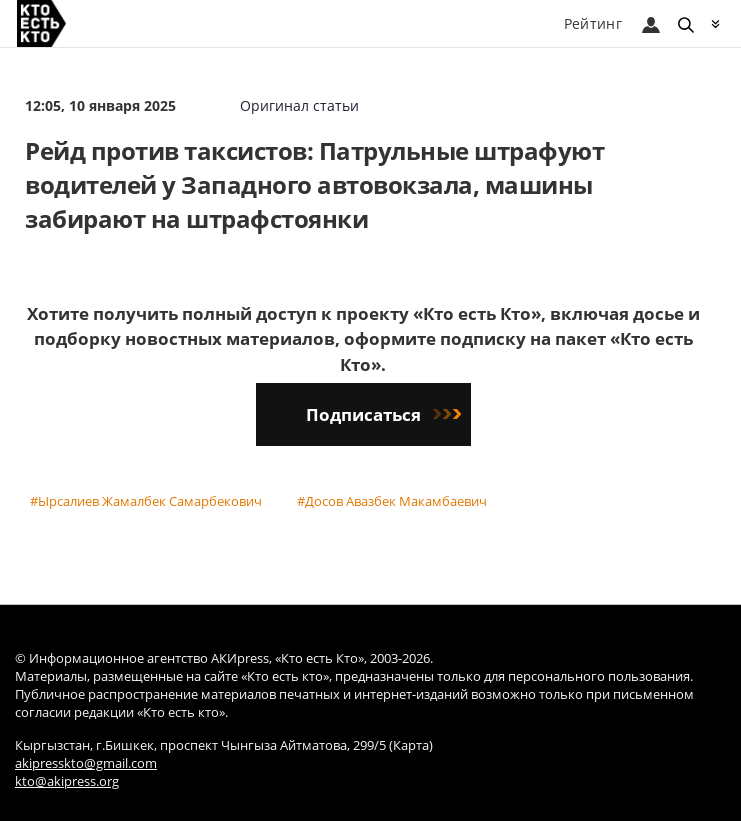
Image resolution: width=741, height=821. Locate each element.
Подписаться (383, 414)
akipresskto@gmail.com (86, 763)
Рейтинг (593, 23)
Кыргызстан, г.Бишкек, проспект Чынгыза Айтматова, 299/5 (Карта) (224, 745)
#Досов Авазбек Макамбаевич (392, 501)
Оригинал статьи (299, 105)
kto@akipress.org (67, 781)
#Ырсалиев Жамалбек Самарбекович (146, 501)
